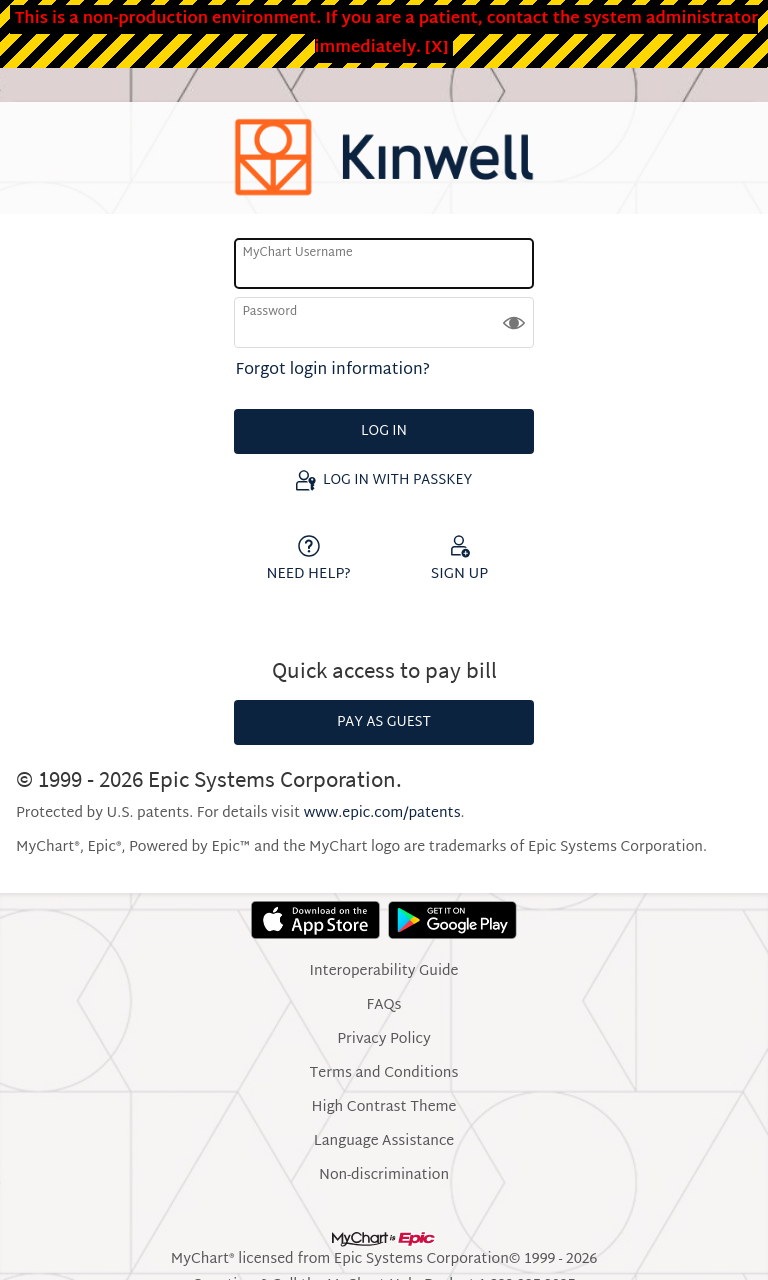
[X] (436, 48)
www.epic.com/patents (382, 814)
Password (269, 312)
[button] (514, 322)
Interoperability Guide (383, 972)
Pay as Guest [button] (384, 722)
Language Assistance (384, 1142)
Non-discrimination (384, 1176)
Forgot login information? (333, 370)
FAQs (384, 1006)
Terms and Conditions (384, 1074)
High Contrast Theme (384, 1108)
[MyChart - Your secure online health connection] (384, 158)
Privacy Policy (383, 1040)
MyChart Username (297, 253)
